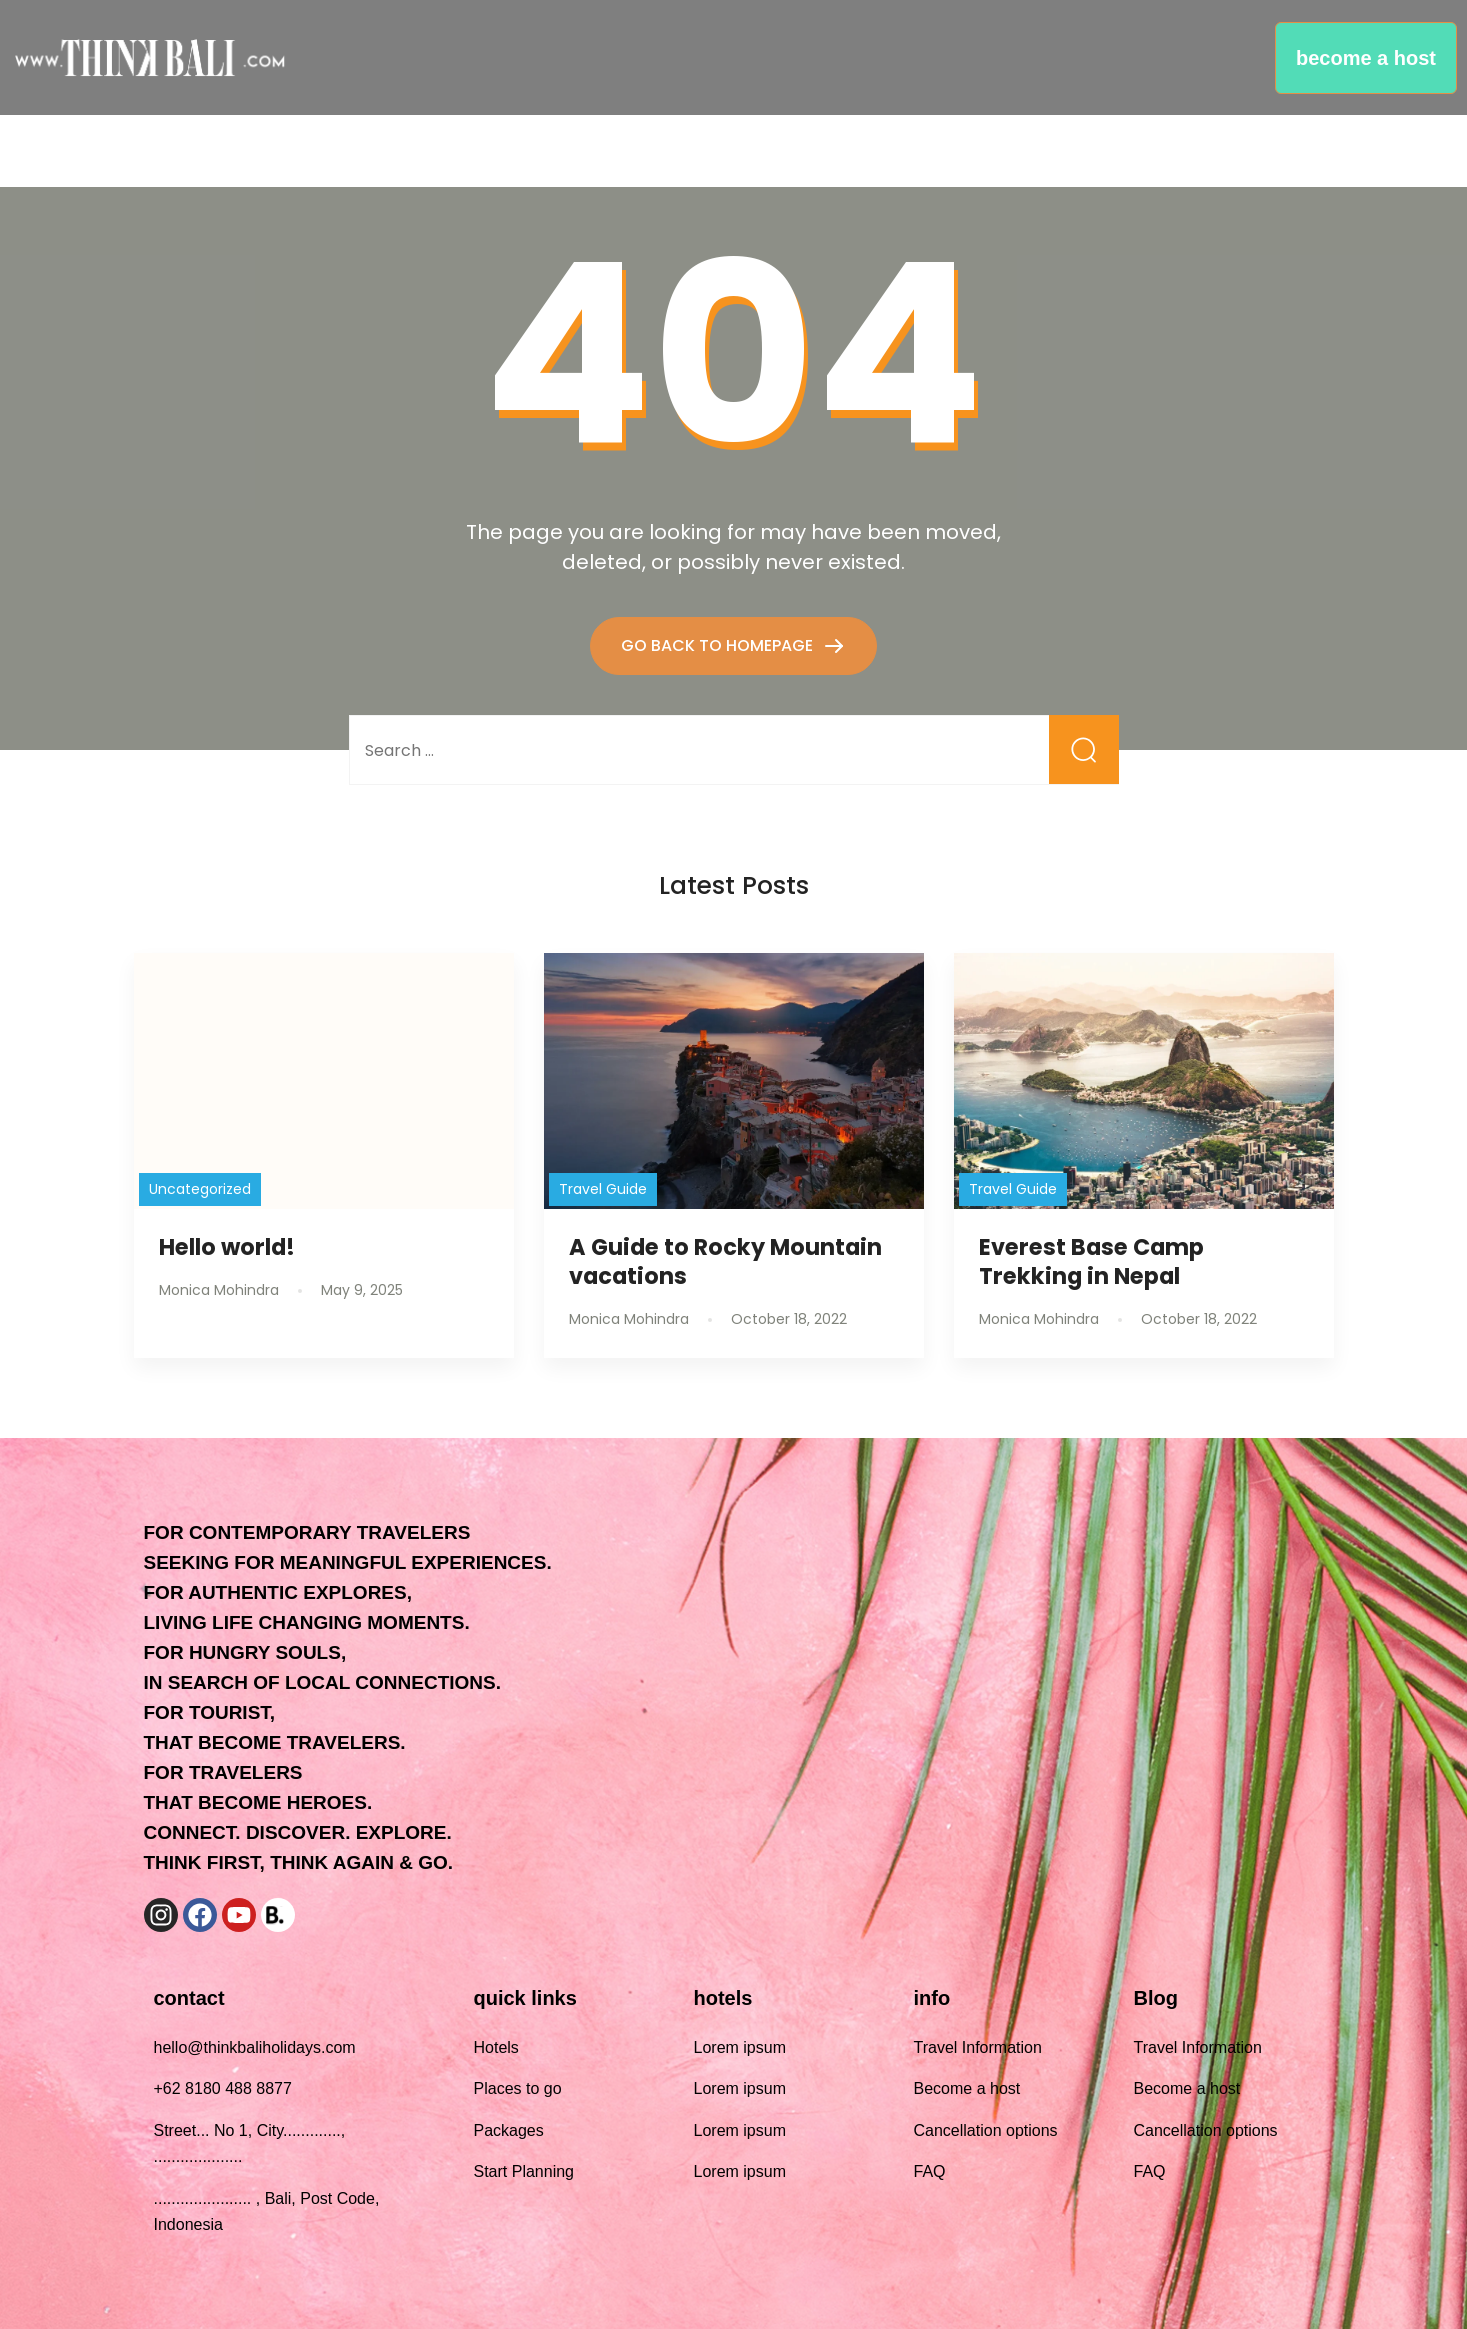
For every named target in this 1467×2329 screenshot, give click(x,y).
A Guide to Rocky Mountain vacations (725, 1261)
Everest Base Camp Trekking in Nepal (1091, 1261)
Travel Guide (603, 1189)
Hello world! (227, 1247)
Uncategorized (200, 1189)
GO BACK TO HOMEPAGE (719, 645)
